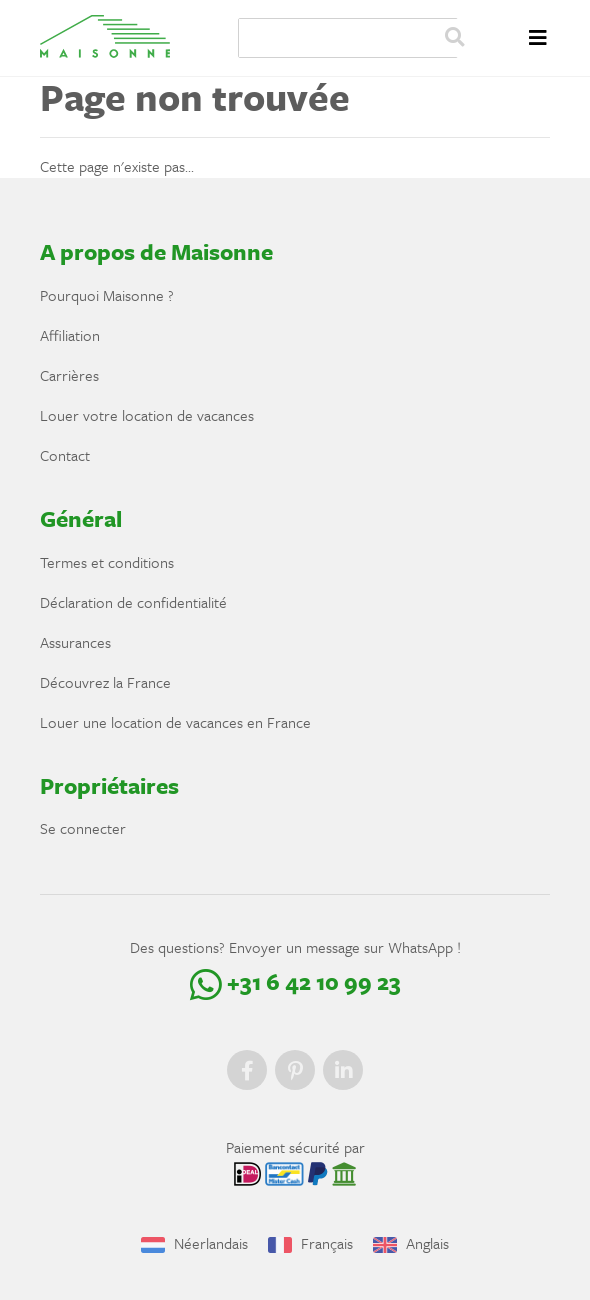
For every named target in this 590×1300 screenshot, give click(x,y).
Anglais (411, 1243)
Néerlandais (194, 1243)
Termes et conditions (107, 562)
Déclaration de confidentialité (133, 602)
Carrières (69, 375)
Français (310, 1243)
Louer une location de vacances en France (175, 722)
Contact (65, 455)
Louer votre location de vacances (147, 415)
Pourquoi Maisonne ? (107, 295)
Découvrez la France (105, 682)
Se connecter (83, 828)
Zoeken (454, 38)
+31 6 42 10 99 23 (295, 981)
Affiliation (70, 335)
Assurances (75, 642)
